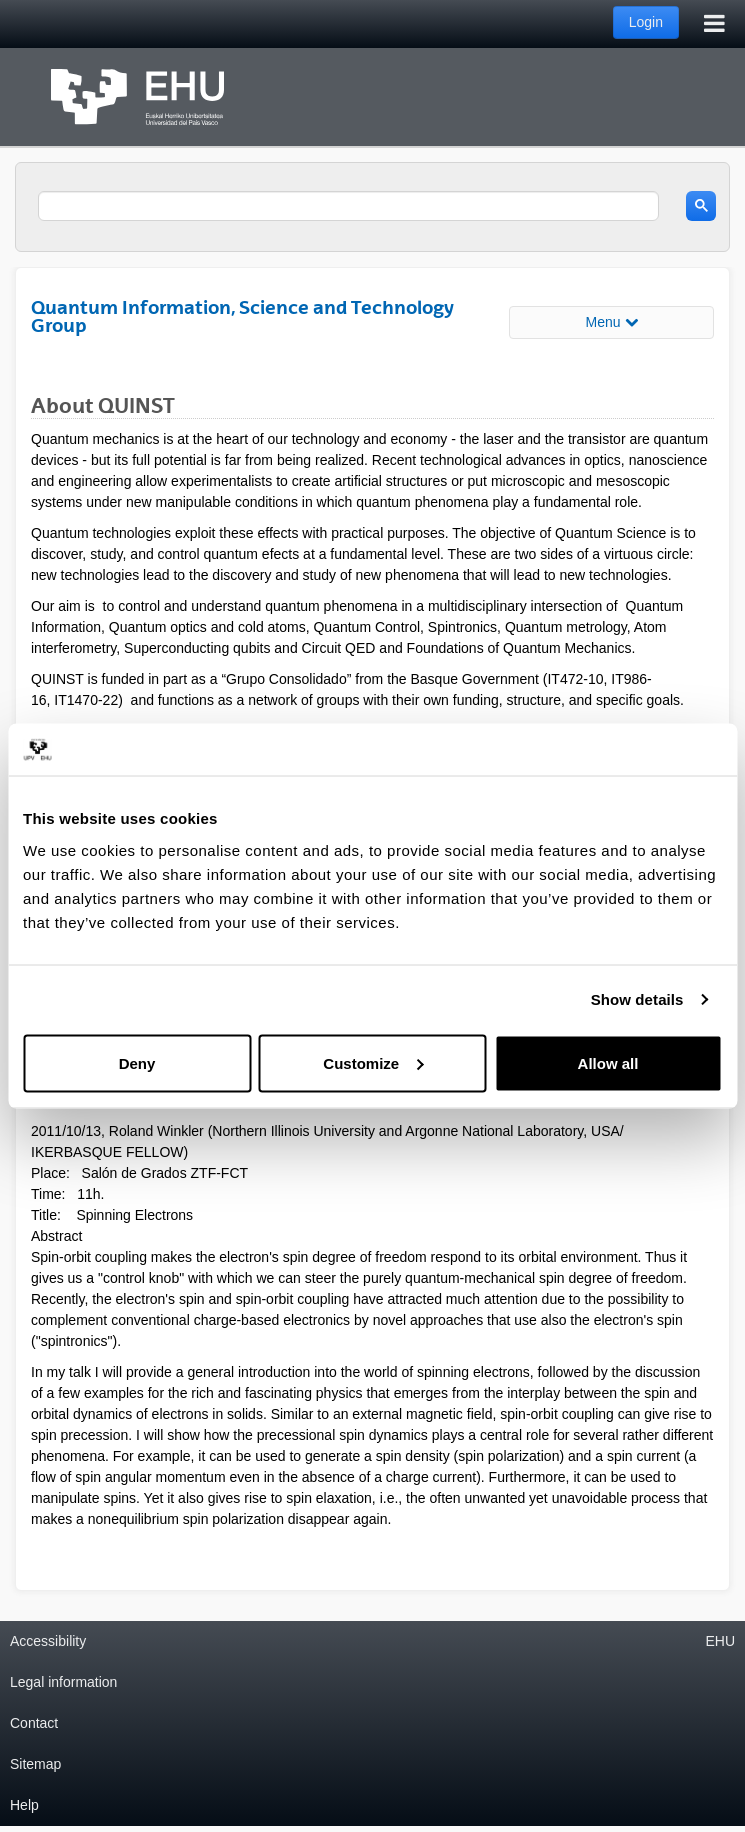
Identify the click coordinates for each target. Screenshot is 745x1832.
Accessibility (48, 1641)
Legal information (63, 1682)
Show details (637, 999)
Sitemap (35, 1764)
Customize (373, 1062)
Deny (137, 1062)
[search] (348, 206)
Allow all (608, 1062)
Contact (34, 1723)
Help (24, 1805)
